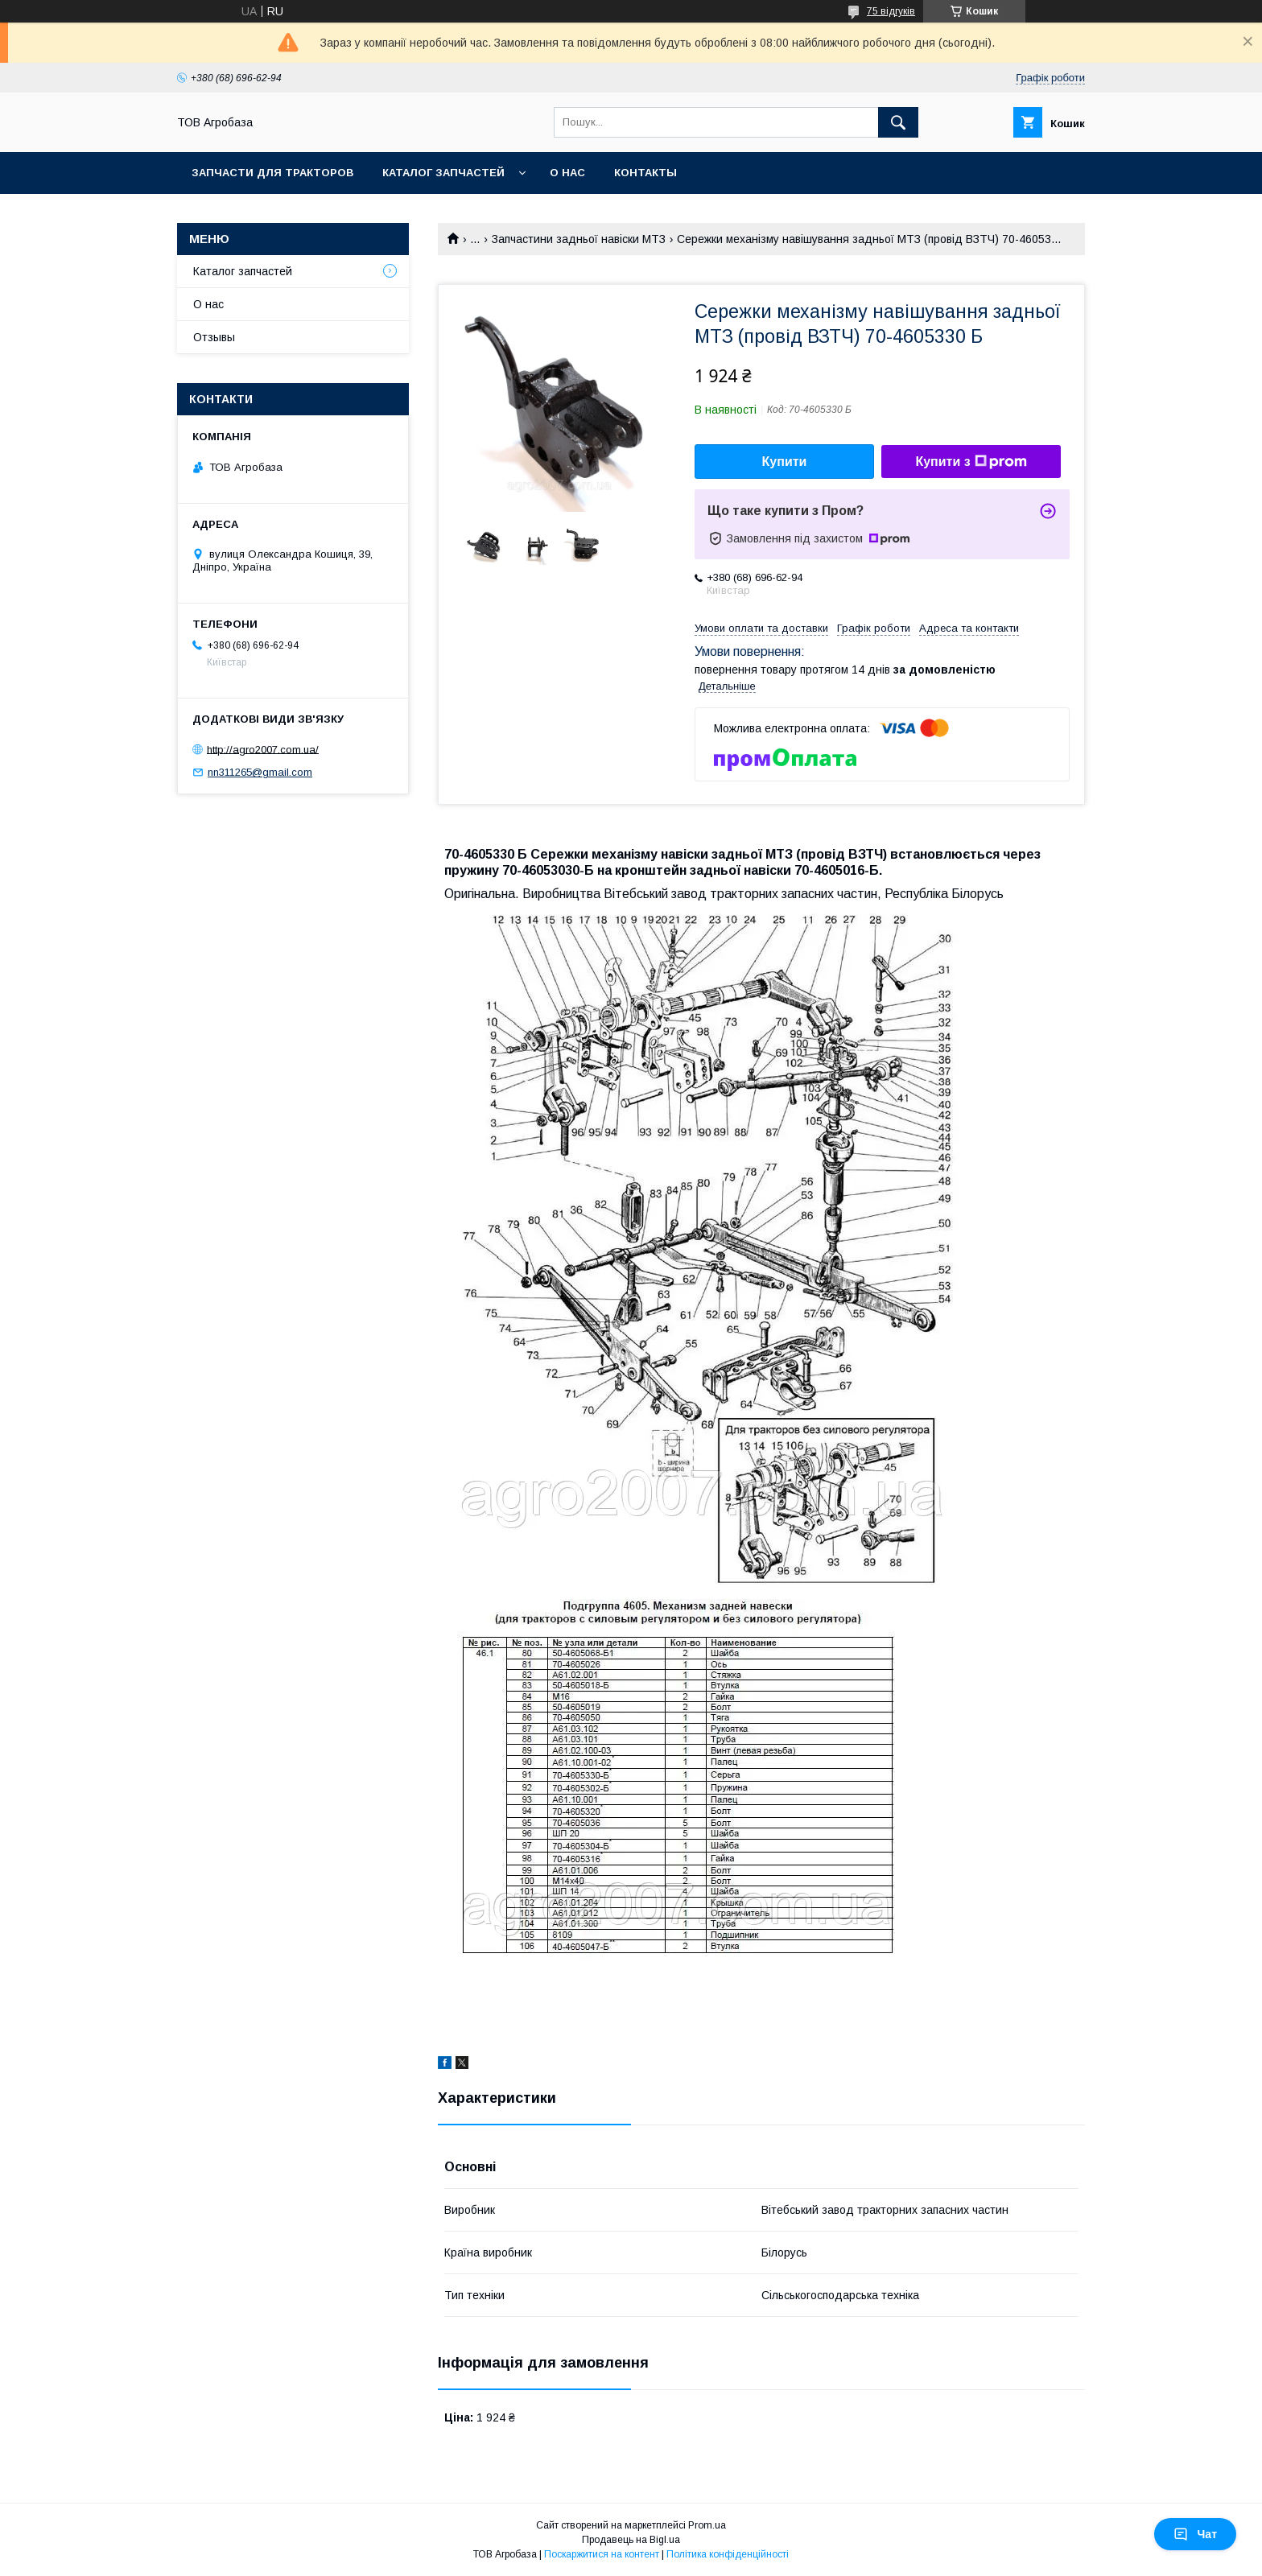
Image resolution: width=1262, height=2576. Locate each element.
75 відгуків (891, 11)
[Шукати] (898, 122)
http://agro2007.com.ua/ (263, 749)
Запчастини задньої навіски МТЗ (579, 239)
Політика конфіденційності (727, 2554)
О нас (567, 173)
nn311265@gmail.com (260, 772)
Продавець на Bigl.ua (631, 2539)
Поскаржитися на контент (601, 2554)
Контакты (645, 173)
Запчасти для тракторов (272, 173)
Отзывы (214, 337)
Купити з (970, 462)
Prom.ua (707, 2525)
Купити (784, 461)
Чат (1195, 2534)
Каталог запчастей (443, 173)
